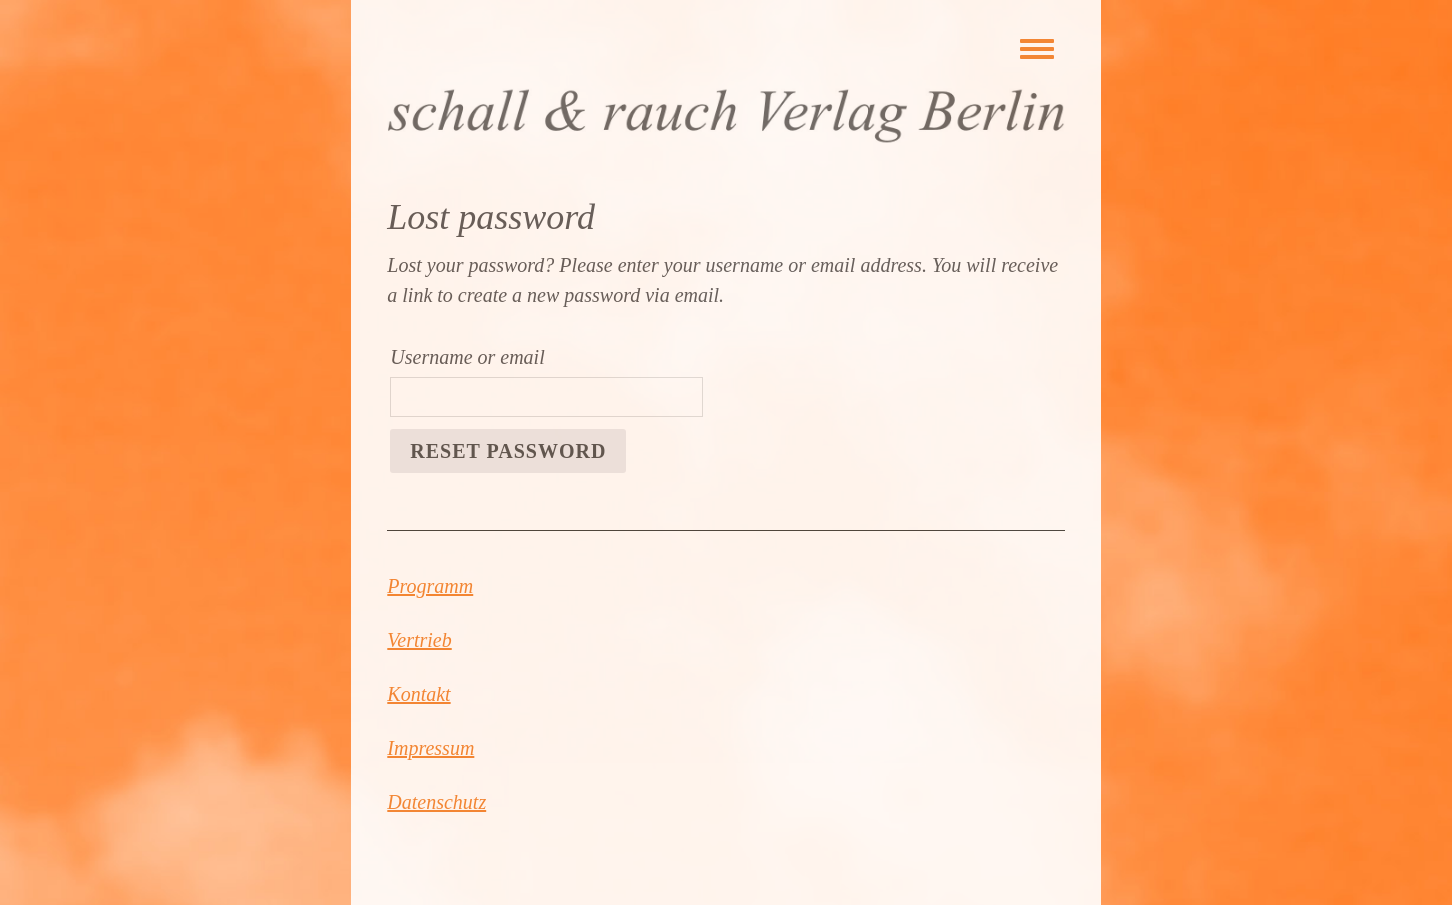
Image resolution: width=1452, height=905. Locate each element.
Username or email (467, 357)
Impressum (430, 748)
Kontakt (418, 694)
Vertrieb (419, 640)
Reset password (508, 451)
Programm (430, 586)
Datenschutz (436, 802)
